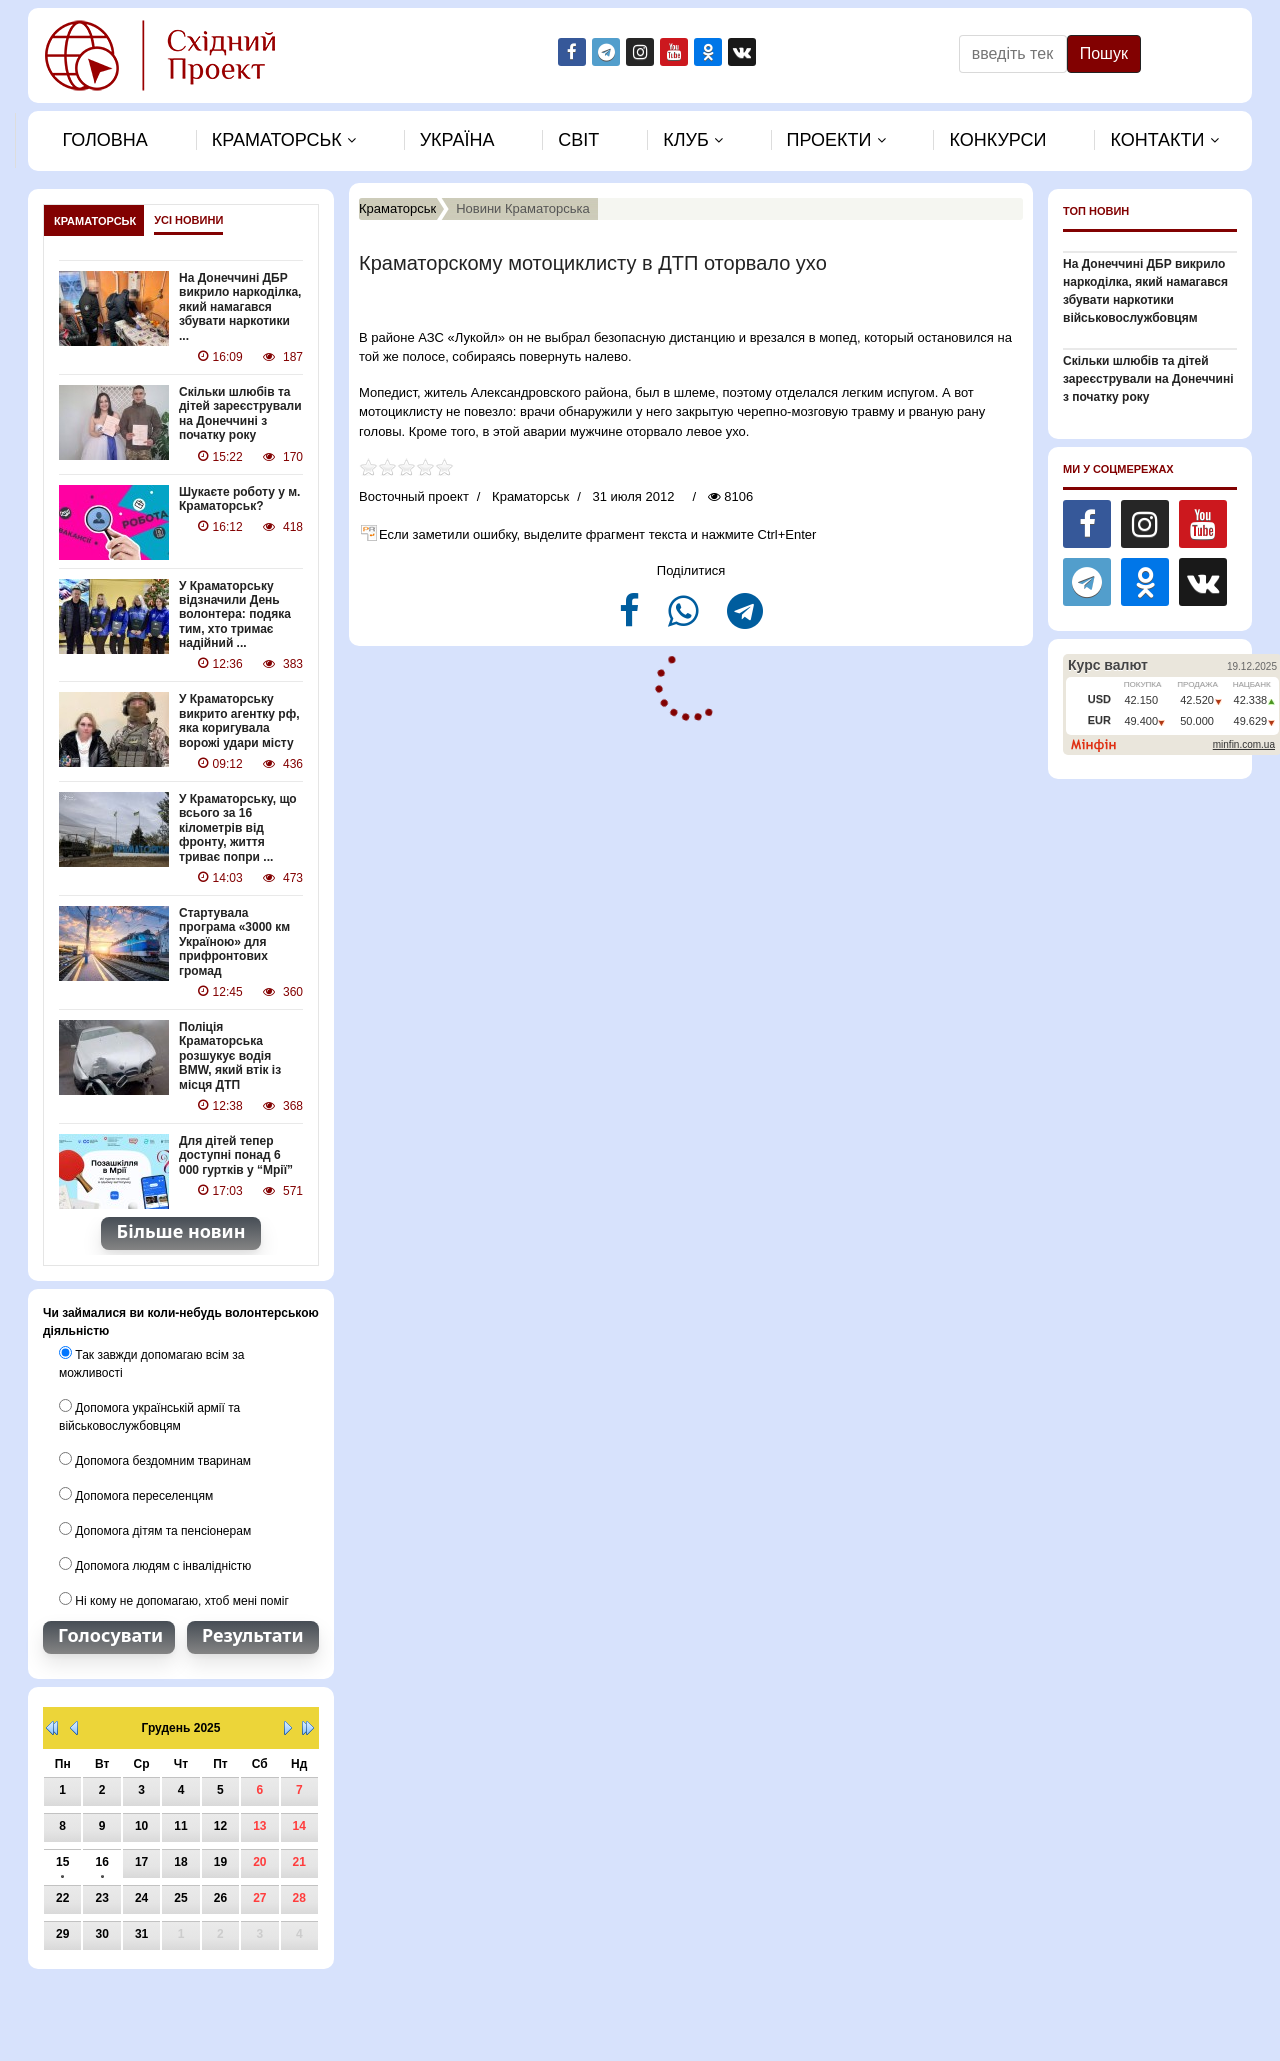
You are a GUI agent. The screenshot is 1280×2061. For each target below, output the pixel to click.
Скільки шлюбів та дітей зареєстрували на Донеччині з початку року (240, 413)
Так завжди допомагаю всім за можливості (151, 1363)
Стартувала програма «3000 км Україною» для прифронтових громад (234, 942)
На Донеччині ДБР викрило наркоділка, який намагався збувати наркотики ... (240, 307)
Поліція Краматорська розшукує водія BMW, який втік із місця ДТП (230, 1056)
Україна (457, 140)
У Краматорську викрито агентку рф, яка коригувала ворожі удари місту (239, 720)
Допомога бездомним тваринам (155, 1460)
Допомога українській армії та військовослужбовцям (149, 1416)
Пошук (1104, 53)
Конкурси (997, 140)
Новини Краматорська (523, 208)
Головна (104, 140)
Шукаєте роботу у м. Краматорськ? (239, 499)
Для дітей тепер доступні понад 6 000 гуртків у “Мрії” (236, 1155)
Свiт (578, 140)
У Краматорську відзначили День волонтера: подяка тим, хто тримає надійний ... (235, 615)
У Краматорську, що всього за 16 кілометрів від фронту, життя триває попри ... (238, 828)
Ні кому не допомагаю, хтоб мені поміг (174, 1600)
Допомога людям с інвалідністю (155, 1565)
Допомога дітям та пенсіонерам (155, 1530)
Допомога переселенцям (136, 1495)
